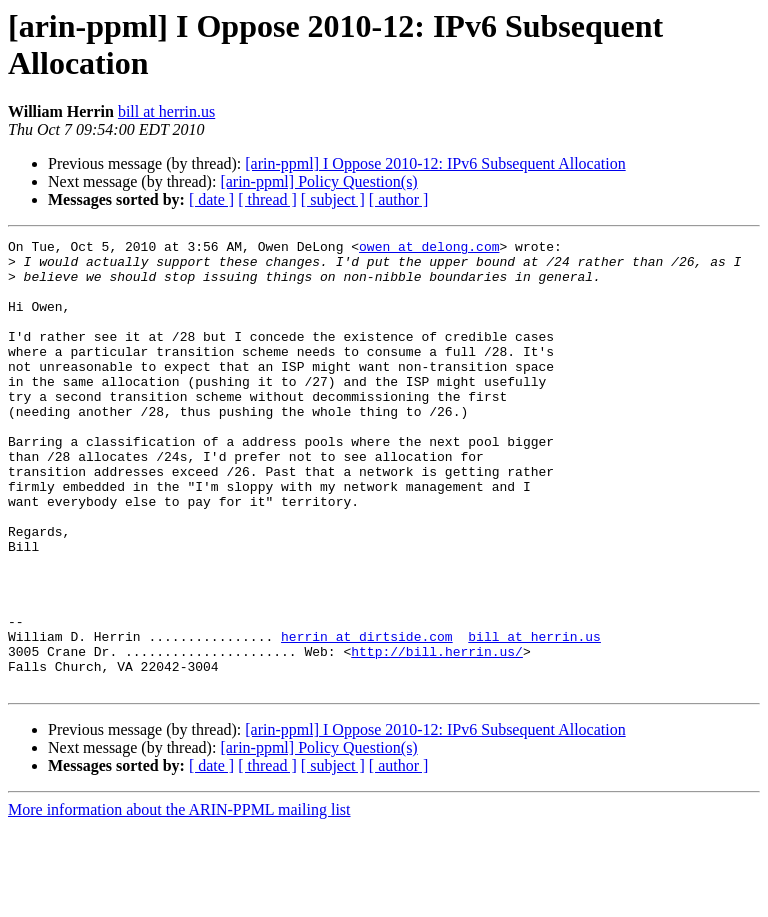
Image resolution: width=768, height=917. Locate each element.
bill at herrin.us (166, 111)
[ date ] (211, 199)
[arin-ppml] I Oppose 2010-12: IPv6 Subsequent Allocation (435, 163)
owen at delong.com (429, 249)
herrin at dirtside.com (367, 717)
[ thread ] (267, 199)
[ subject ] (333, 199)
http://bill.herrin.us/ (437, 735)
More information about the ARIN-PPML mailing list (179, 899)
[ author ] (399, 199)
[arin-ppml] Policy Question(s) (318, 181)
